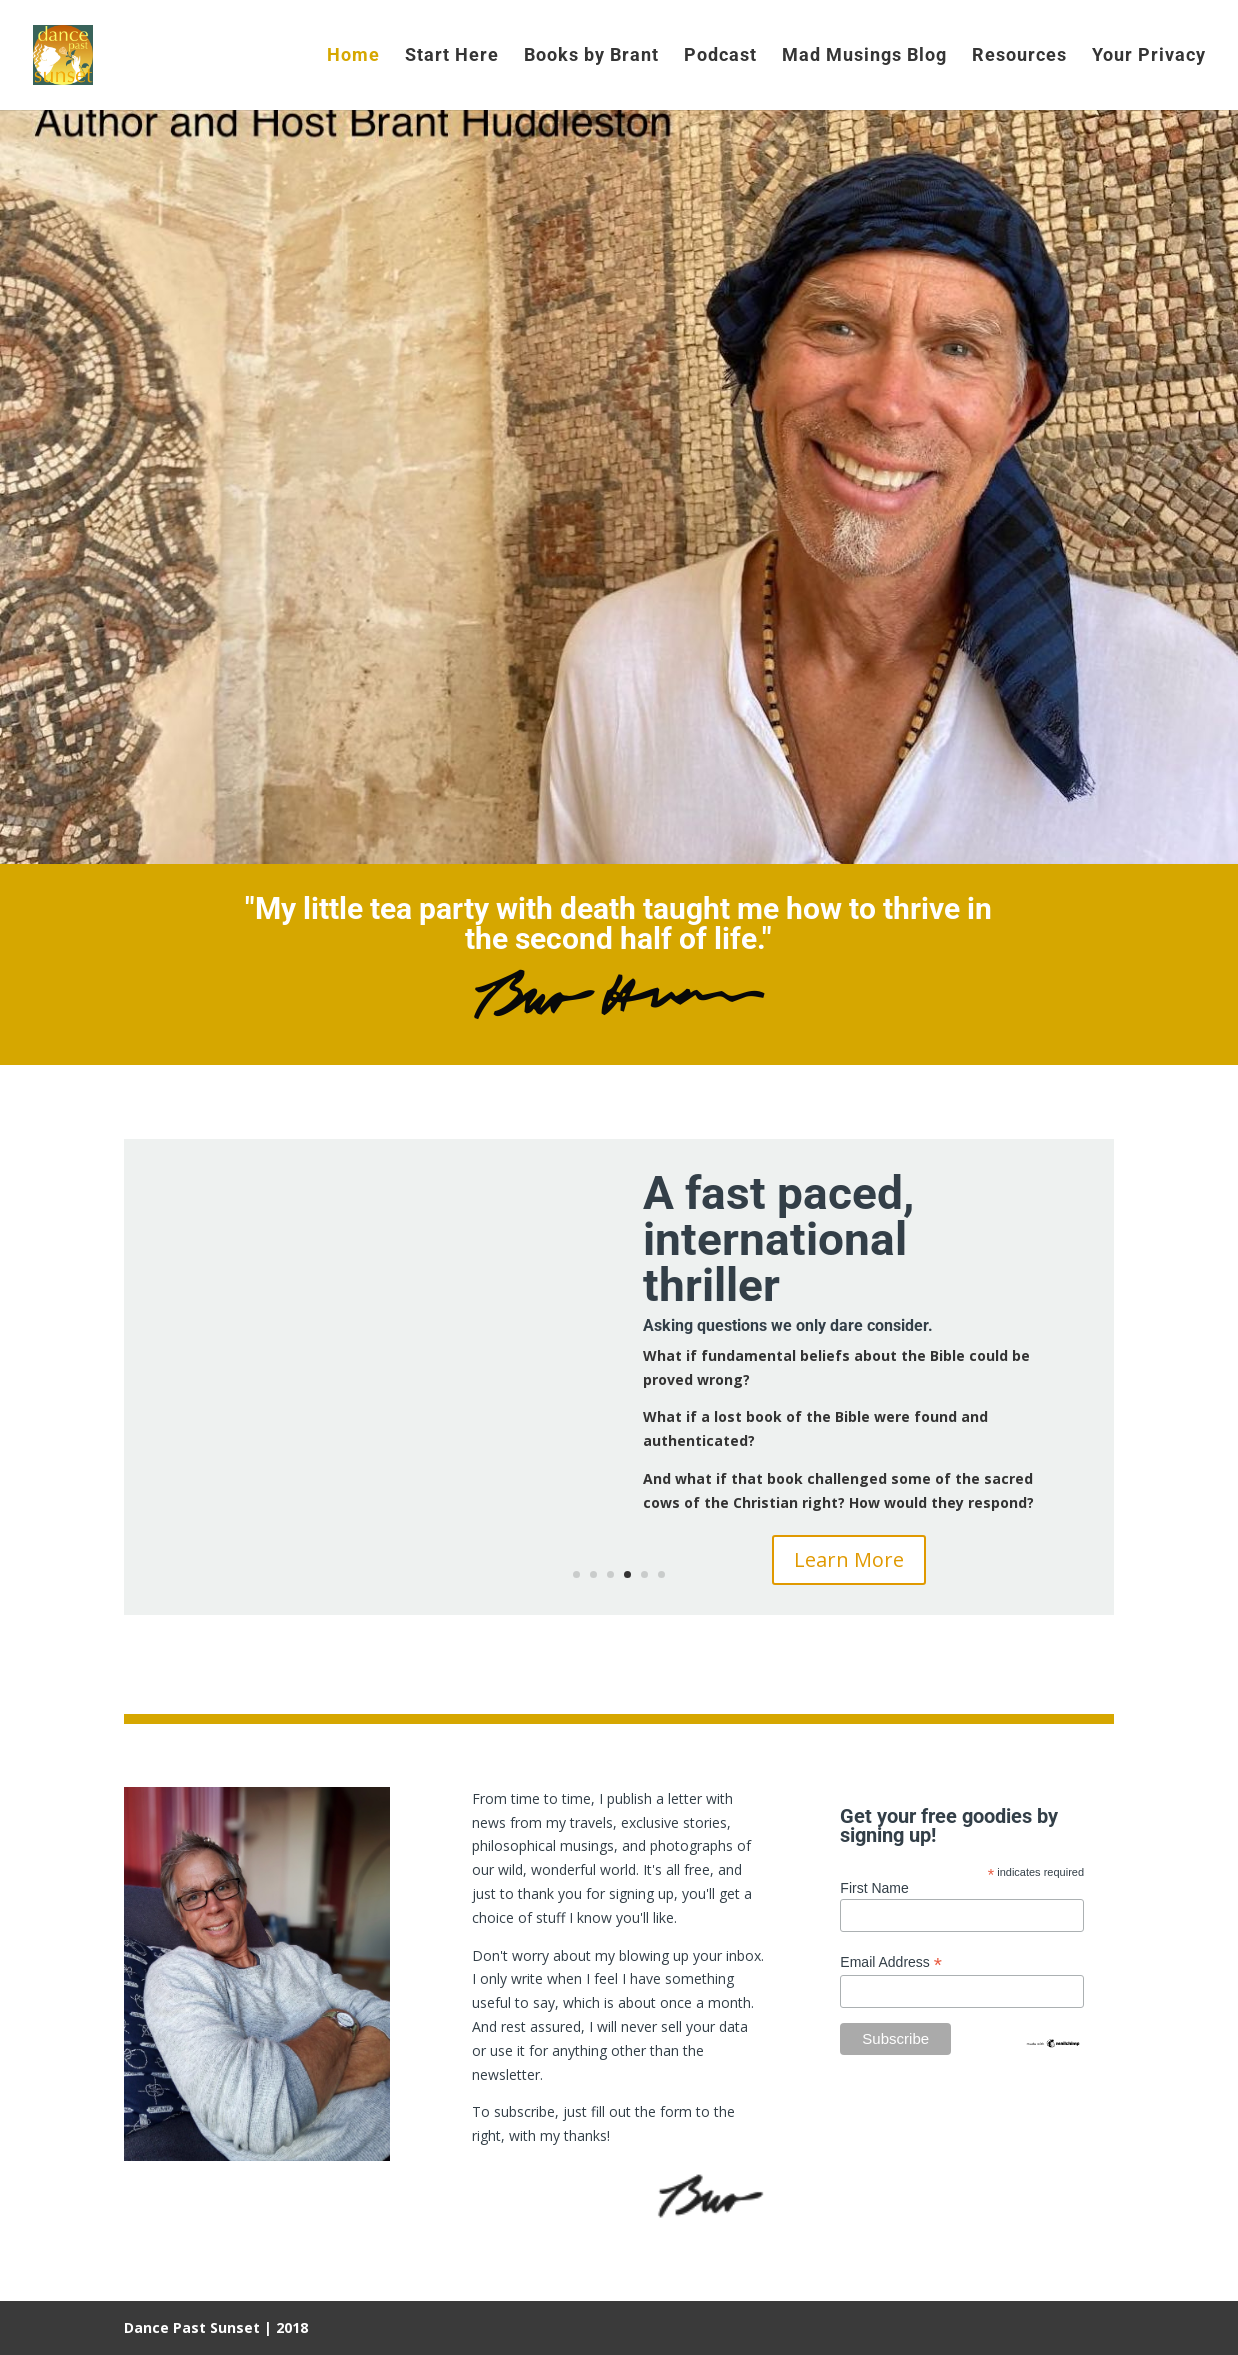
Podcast (720, 56)
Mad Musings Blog (864, 56)
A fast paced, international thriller (778, 1239)
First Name (874, 1888)
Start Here (452, 56)
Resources (1019, 56)
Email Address (891, 1962)
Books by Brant (591, 56)
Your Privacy (1149, 56)
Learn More (849, 1559)
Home (353, 56)
